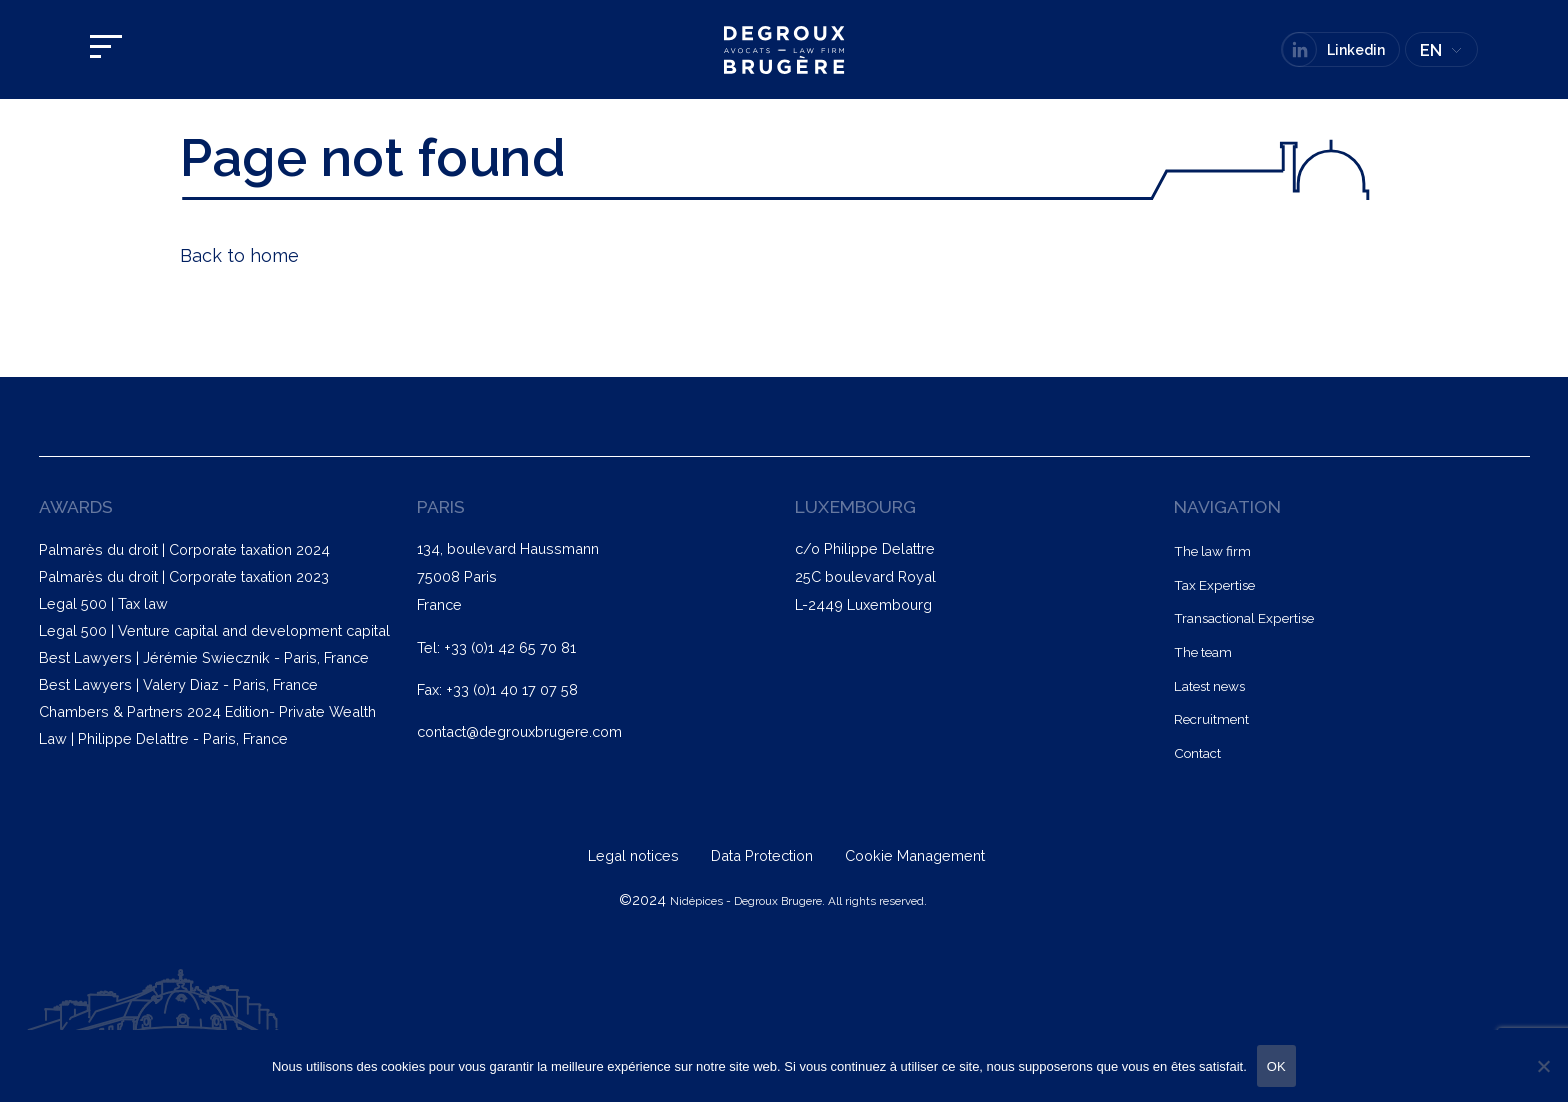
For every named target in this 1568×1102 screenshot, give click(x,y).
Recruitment (1211, 719)
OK (1276, 1066)
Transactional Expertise (1244, 618)
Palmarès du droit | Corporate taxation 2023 (184, 576)
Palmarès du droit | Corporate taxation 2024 (184, 549)
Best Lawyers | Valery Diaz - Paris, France (178, 684)
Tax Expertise (1214, 585)
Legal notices (635, 855)
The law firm (1212, 551)
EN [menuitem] (1431, 50)
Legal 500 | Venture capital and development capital (214, 630)
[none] (1441, 50)
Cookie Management (915, 855)
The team (1203, 652)
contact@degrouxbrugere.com (519, 731)
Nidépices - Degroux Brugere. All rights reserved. (798, 901)
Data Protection (764, 855)
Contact (1197, 753)
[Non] (1543, 1066)
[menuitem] (1441, 50)
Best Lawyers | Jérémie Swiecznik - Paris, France (204, 657)
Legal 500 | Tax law (103, 603)
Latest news (1209, 686)
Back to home (239, 255)
